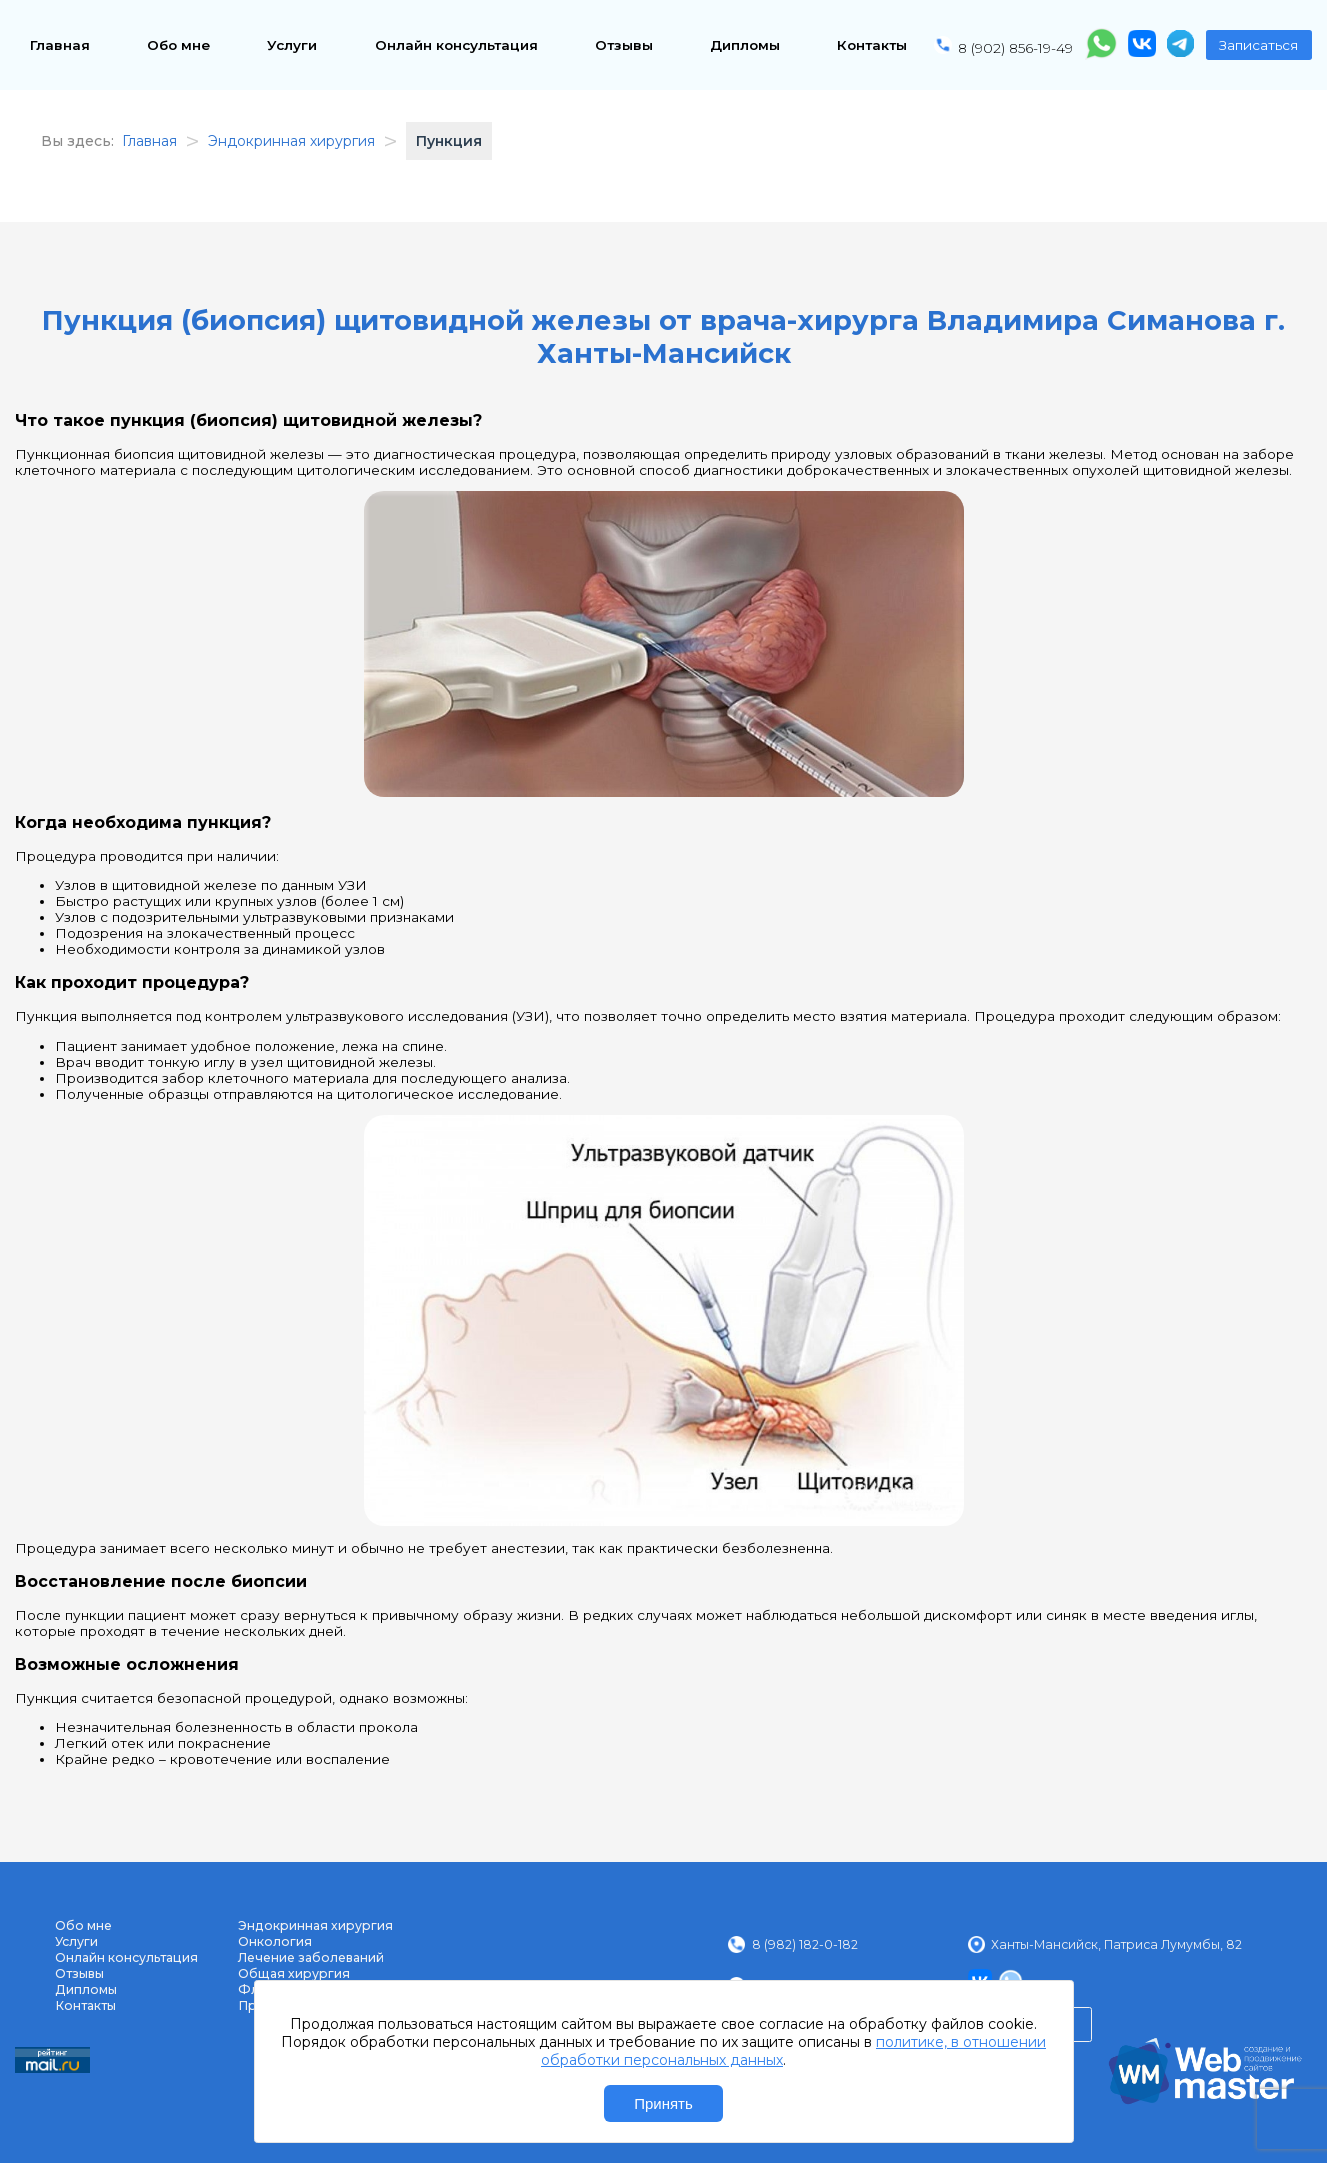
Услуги (292, 45)
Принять (663, 2103)
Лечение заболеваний (311, 1957)
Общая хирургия (294, 1973)
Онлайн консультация (456, 45)
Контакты (872, 45)
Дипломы (745, 45)
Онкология (275, 1941)
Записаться (1258, 45)
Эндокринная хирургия (315, 1925)
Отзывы (624, 45)
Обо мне (178, 45)
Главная (60, 45)
